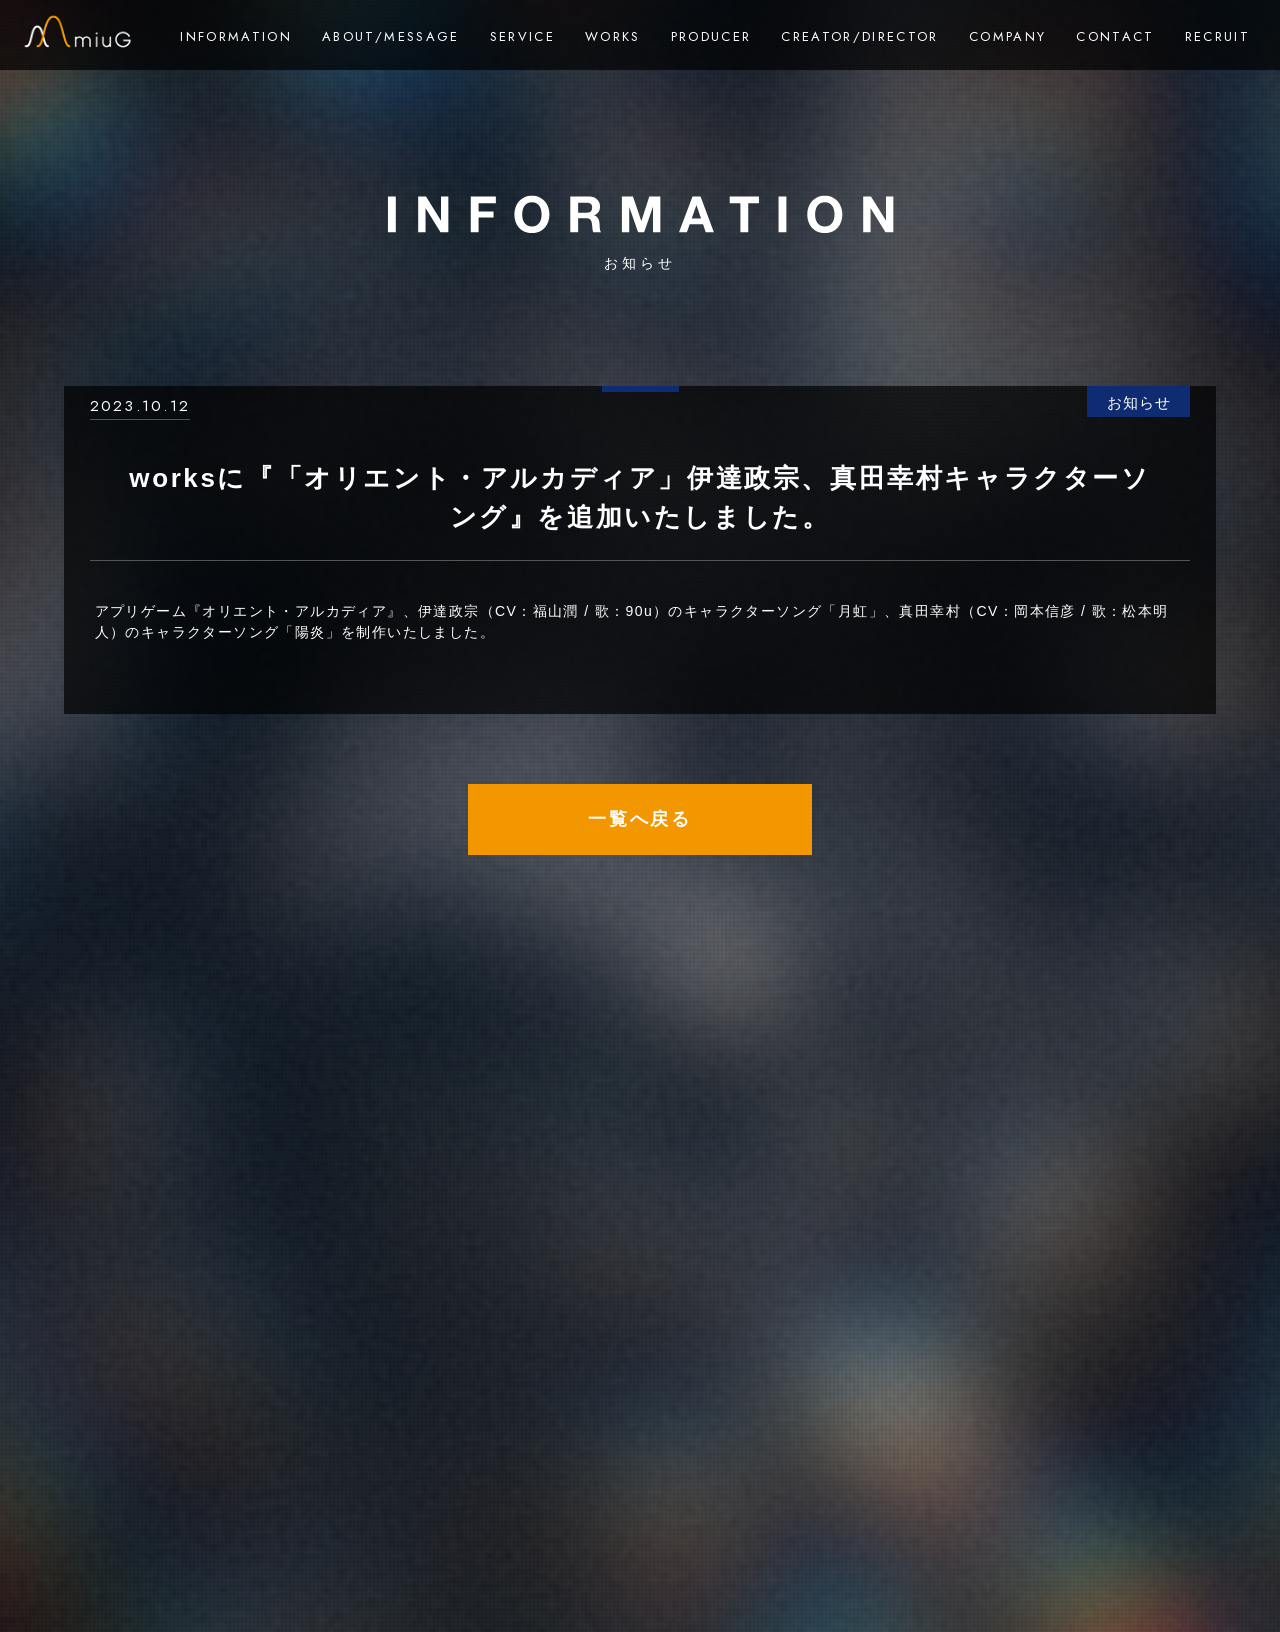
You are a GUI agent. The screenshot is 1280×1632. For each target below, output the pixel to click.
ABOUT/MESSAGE (390, 36)
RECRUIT (1217, 36)
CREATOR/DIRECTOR (859, 36)
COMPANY (1007, 36)
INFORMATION (236, 36)
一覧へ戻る (640, 819)
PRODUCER (711, 36)
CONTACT (1115, 36)
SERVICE (522, 36)
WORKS (613, 36)
